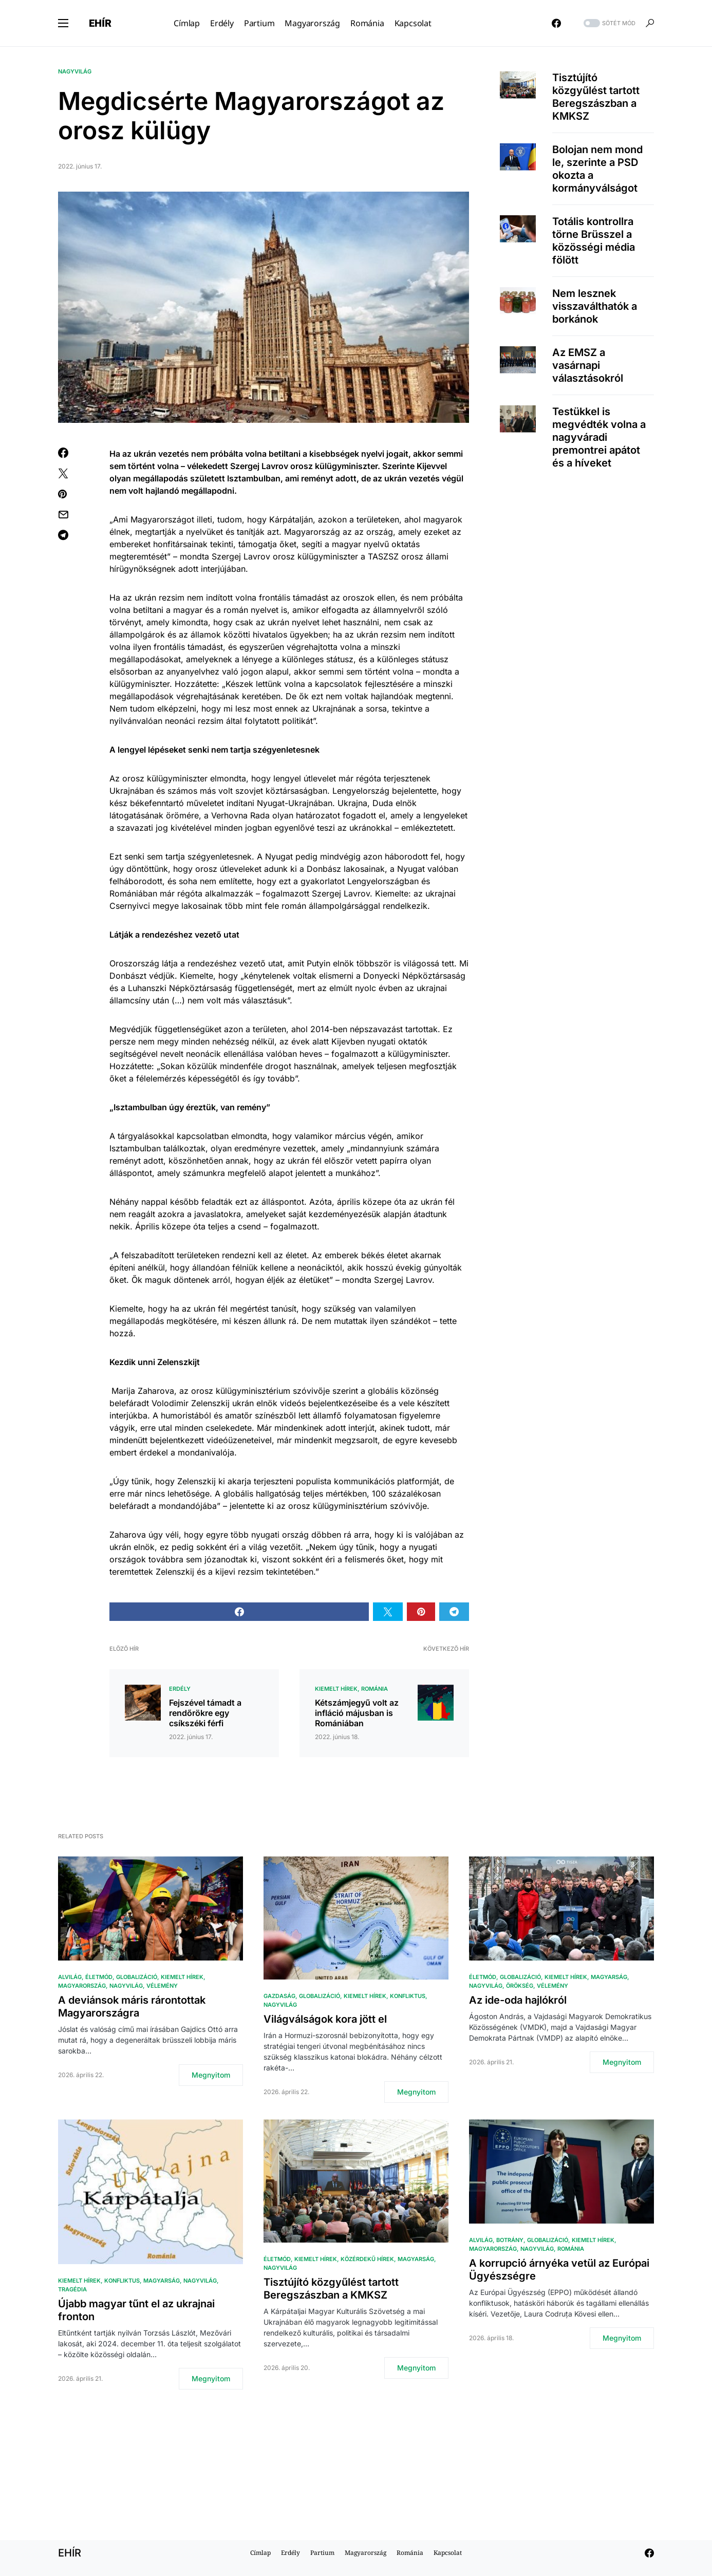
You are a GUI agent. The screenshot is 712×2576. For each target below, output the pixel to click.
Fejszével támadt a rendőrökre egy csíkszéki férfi (205, 1712)
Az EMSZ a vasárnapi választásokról (587, 365)
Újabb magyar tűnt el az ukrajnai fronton (136, 2310)
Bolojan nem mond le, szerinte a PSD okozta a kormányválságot (597, 168)
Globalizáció (136, 1977)
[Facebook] (556, 23)
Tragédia (72, 2289)
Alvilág (70, 1977)
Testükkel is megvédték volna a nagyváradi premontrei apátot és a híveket (599, 437)
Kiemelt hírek (336, 1688)
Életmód (99, 1977)
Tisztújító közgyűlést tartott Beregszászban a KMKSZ (596, 96)
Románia (374, 1688)
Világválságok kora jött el (325, 2019)
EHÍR (100, 23)
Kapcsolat (448, 2552)
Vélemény (162, 1985)
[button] (63, 23)
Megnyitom (211, 2074)
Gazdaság (279, 1996)
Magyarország (82, 1985)
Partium (322, 2552)
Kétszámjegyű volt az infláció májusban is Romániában (357, 1712)
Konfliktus (407, 1996)
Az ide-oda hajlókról (518, 2000)
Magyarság (609, 1977)
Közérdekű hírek (367, 2259)
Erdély (180, 1688)
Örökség (519, 1985)
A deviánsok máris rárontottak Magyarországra (131, 2006)
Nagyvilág (74, 71)
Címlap (260, 2552)
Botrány (509, 2240)
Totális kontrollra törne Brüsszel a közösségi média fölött (593, 240)
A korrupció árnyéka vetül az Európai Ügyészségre (559, 2269)
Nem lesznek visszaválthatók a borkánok (594, 306)
